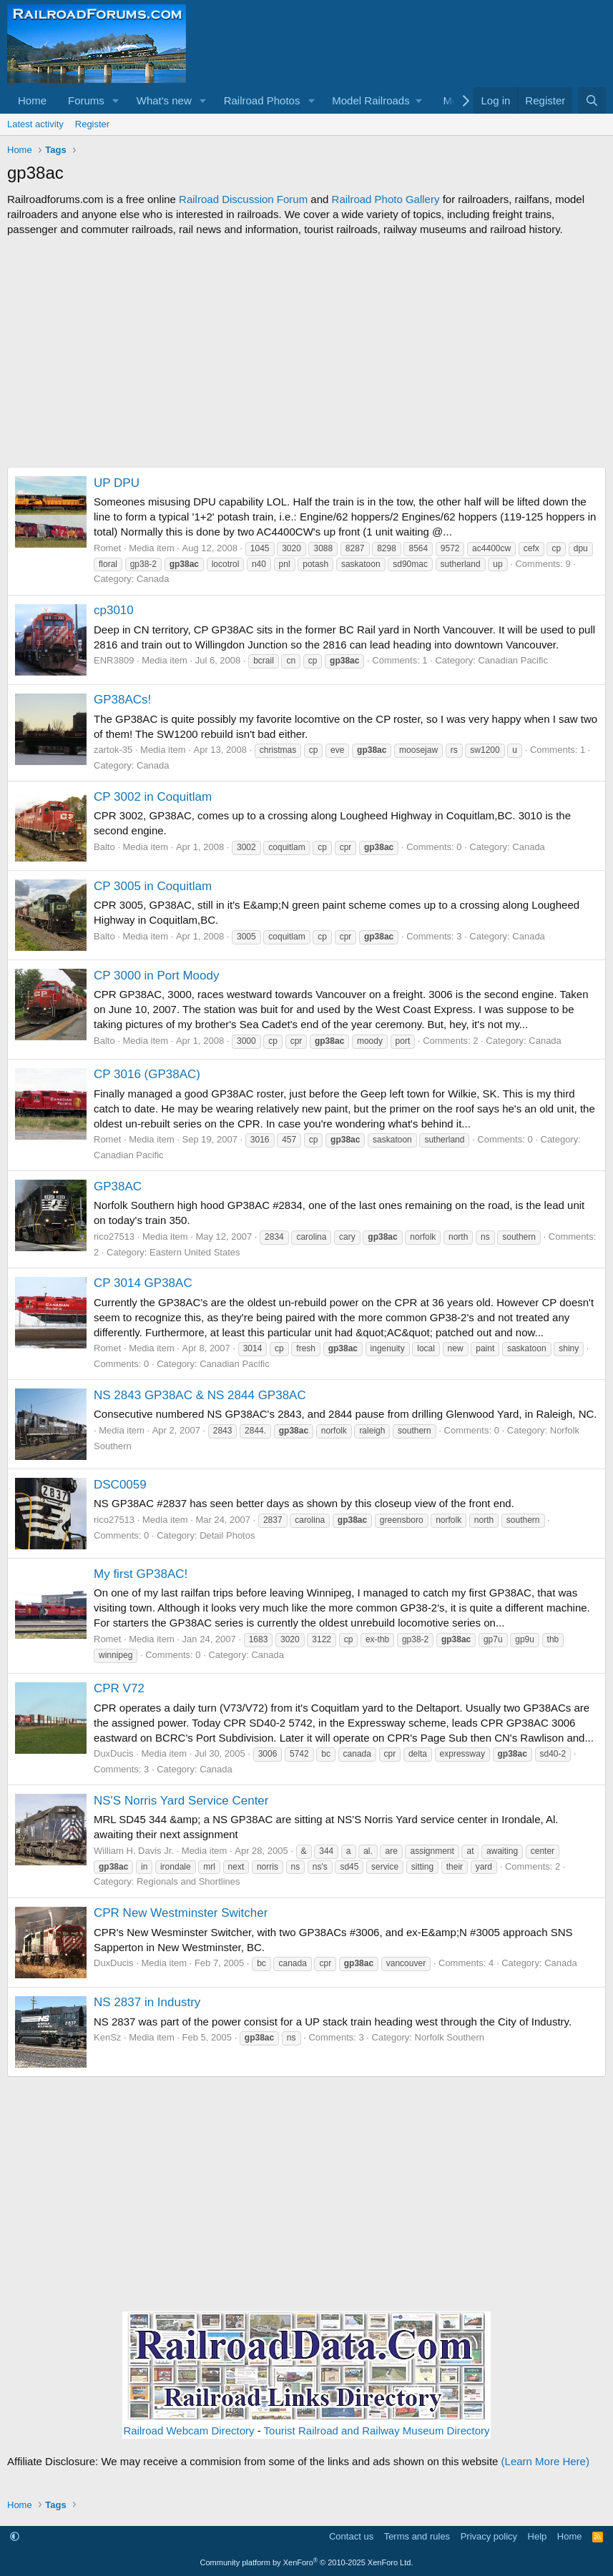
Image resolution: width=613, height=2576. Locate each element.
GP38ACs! (122, 699)
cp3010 (114, 610)
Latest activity (35, 124)
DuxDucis (114, 1753)
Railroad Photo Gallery (386, 199)
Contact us (351, 2536)
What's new (164, 100)
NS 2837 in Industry (147, 2002)
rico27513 (114, 1236)
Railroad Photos (262, 100)
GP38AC (118, 1186)
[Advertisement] (306, 352)
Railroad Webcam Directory (188, 2430)
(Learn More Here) (545, 2461)
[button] (116, 100)
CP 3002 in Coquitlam (153, 797)
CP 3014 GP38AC (143, 1283)
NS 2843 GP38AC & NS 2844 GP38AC (200, 1395)
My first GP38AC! (140, 1574)
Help (537, 2536)
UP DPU (116, 483)
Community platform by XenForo (306, 2562)
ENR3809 (114, 660)
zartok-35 (113, 749)
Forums (86, 100)
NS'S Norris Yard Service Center (181, 1800)
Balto (104, 847)
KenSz (107, 2037)
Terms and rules (417, 2536)
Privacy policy (489, 2536)
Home (32, 100)
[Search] (592, 100)
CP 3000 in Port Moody (156, 975)
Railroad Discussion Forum (243, 199)
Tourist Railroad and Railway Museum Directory (377, 2430)
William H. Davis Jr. (134, 1850)
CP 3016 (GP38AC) (147, 1074)
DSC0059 (120, 1484)
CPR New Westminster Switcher (181, 1913)
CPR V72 (119, 1688)
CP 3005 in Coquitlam (153, 886)
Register (92, 124)
